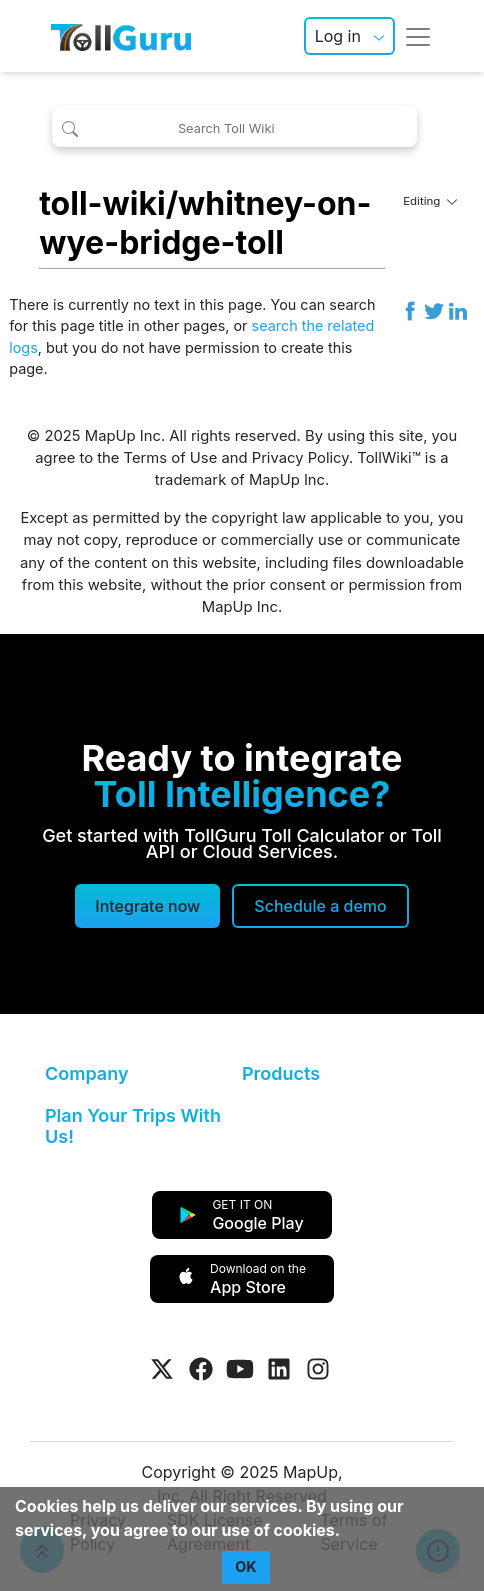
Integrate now (147, 906)
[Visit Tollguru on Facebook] (201, 1369)
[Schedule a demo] (320, 906)
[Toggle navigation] (418, 36)
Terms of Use (171, 458)
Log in (338, 36)
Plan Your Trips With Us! (133, 1126)
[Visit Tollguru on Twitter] (162, 1369)
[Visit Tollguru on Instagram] (318, 1369)
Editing (430, 201)
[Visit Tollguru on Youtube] (240, 1369)
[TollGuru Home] (121, 36)
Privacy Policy (300, 458)
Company (86, 1073)
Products (281, 1073)
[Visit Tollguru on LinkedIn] (279, 1369)
